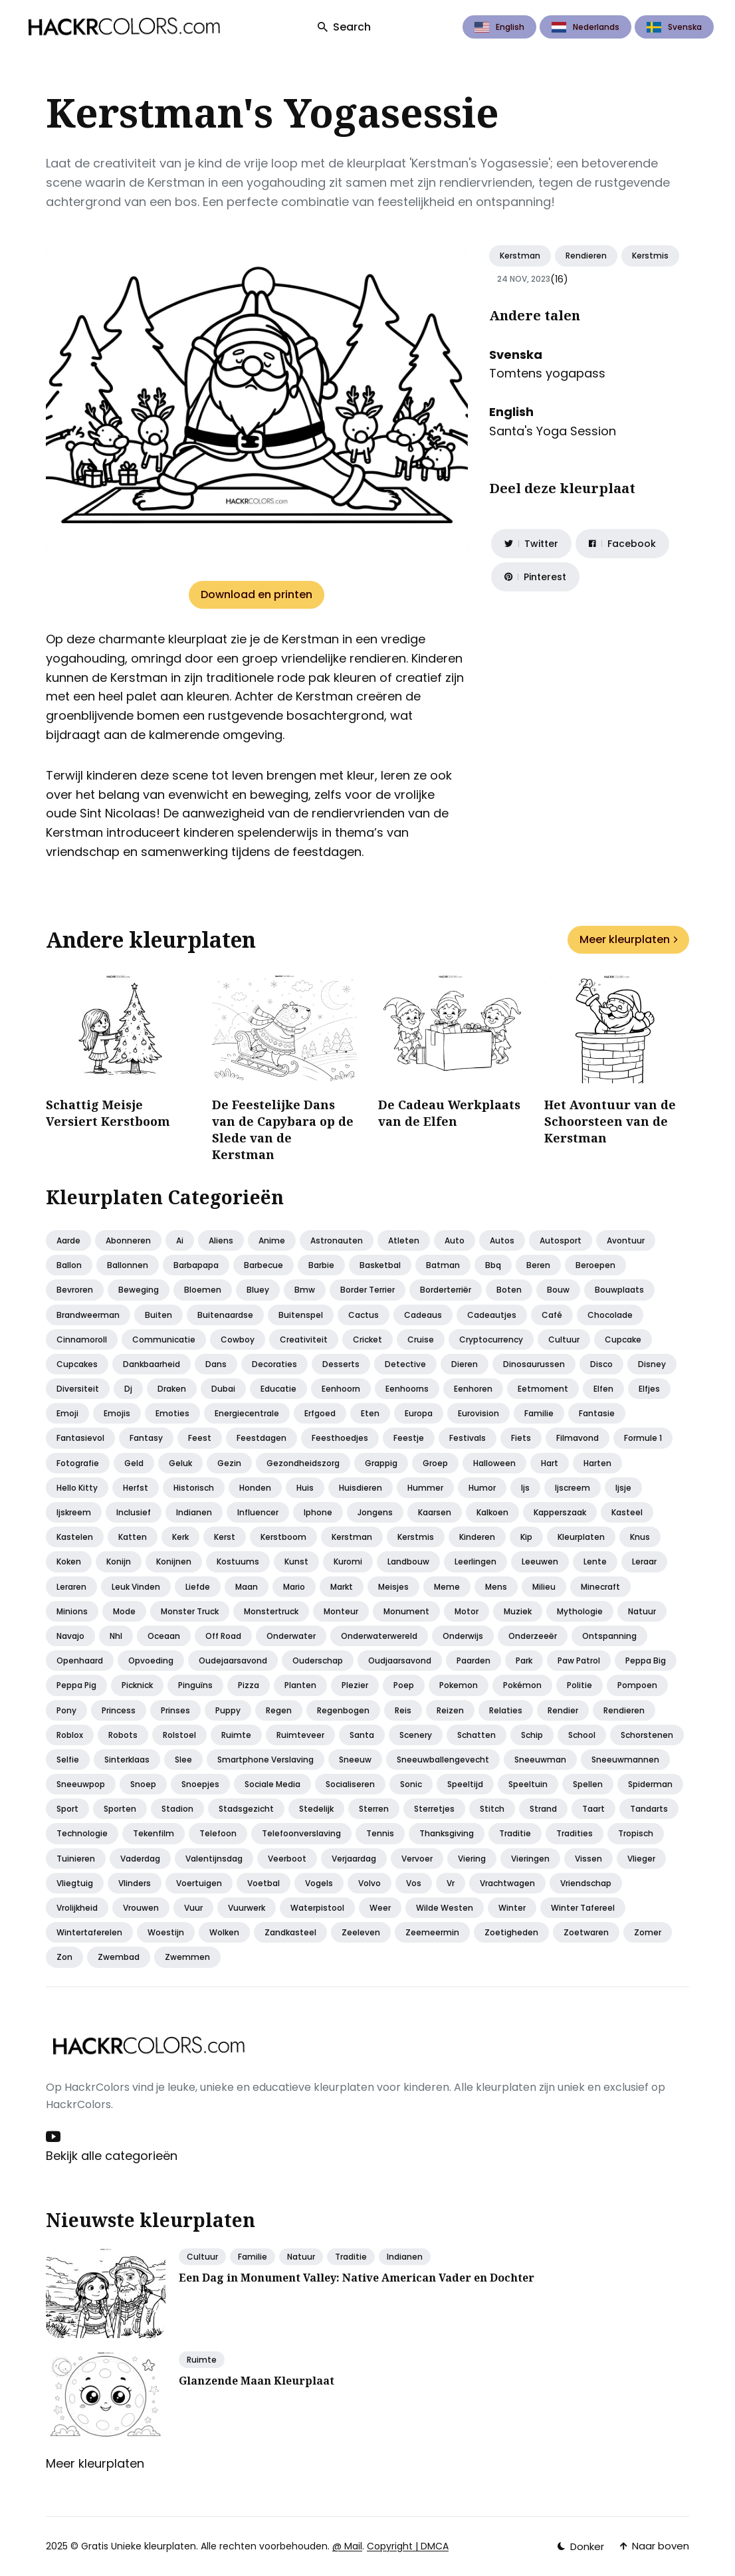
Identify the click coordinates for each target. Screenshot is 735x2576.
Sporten (120, 1808)
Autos (502, 1240)
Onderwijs (463, 1636)
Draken (172, 1388)
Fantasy (146, 1438)
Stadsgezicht (246, 1808)
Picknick (137, 1685)
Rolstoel (179, 1735)
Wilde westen (444, 1907)
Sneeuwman (540, 1759)
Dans (216, 1364)
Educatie (278, 1388)
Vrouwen (141, 1907)
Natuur (642, 1611)
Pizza (248, 1685)
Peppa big (645, 1660)
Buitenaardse (225, 1315)
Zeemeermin (432, 1932)
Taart (593, 1808)
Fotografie (77, 1463)
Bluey (258, 1289)
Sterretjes (434, 1808)
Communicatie (163, 1339)
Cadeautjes (491, 1315)
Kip (526, 1537)
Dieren (464, 1364)
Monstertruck (271, 1611)
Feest (199, 1438)
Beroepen (595, 1265)
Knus (640, 1537)
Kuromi (348, 1561)
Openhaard (79, 1660)
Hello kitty (77, 1487)
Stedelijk (316, 1808)
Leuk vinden (136, 1586)
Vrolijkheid (77, 1907)
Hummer (425, 1487)
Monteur (341, 1611)
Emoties (172, 1413)
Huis (305, 1487)
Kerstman (520, 255)
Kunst (296, 1561)
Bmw (304, 1289)
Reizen (450, 1710)
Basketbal (380, 1265)
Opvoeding (150, 1660)
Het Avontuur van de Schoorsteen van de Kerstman (610, 1121)
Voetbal (263, 1883)
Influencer (257, 1512)
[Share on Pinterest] (535, 576)
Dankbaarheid (151, 1364)
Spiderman (650, 1784)
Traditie (515, 1833)
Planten (300, 1685)
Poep (403, 1685)
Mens (496, 1586)
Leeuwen (540, 1561)
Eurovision (478, 1413)
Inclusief (133, 1512)
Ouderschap (317, 1660)
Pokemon (458, 1685)
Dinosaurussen (534, 1364)
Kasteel (627, 1512)
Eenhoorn (341, 1388)
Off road (223, 1636)
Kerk (180, 1537)
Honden (255, 1487)
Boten (509, 1289)
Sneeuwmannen (625, 1759)
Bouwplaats (619, 1289)
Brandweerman (88, 1315)
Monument (406, 1611)
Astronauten (336, 1240)
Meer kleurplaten (628, 939)
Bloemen (202, 1289)
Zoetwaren (586, 1932)
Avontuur (626, 1240)
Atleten (403, 1240)
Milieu (544, 1586)
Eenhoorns (407, 1388)
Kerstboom (283, 1537)
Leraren (71, 1586)
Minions (72, 1611)
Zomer (647, 1932)
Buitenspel (300, 1315)
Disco (601, 1364)
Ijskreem (73, 1512)
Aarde (68, 1240)
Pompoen (637, 1685)
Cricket (367, 1339)
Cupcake (623, 1339)
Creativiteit (304, 1339)
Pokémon (522, 1685)
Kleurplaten (581, 1537)
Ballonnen (127, 1265)
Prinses (175, 1710)
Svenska (674, 27)
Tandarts (649, 1808)
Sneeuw (355, 1759)
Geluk (180, 1463)
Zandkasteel (290, 1932)
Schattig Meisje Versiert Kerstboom (108, 1113)
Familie (539, 1413)
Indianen (194, 1512)
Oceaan (164, 1636)
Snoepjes (200, 1784)
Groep (435, 1463)
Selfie (67, 1759)
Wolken (224, 1932)
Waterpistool (317, 1907)
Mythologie (580, 1611)
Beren (538, 1265)
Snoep (143, 1784)
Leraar (644, 1561)
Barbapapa (196, 1265)
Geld (134, 1463)
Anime (272, 1240)
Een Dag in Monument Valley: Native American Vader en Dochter (356, 2277)
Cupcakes (77, 1364)
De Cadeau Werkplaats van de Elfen (449, 1113)
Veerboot (287, 1858)
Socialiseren (350, 1784)
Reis (403, 1710)
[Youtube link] (54, 2137)
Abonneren (128, 1240)
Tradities (574, 1833)
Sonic (411, 1784)
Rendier (563, 1710)
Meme (447, 1586)
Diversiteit (77, 1388)
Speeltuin (528, 1784)
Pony (66, 1710)
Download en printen (256, 594)
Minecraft (600, 1586)
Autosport (560, 1240)
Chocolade (610, 1315)
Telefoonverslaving (301, 1833)
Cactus (363, 1315)
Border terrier (367, 1289)
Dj (128, 1388)
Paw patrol (579, 1660)
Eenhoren (473, 1388)
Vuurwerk (246, 1907)
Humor (482, 1487)
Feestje (408, 1438)
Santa (362, 1735)
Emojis (117, 1413)
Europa (419, 1413)
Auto (455, 1240)
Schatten (476, 1735)
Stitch (492, 1808)
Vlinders (134, 1883)
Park (524, 1660)
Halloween (494, 1463)
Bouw (558, 1289)
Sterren (374, 1808)
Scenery (415, 1735)
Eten (370, 1413)
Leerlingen (475, 1561)
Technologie (82, 1833)
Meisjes (393, 1586)
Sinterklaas (127, 1759)
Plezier (355, 1685)
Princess (119, 1710)
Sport (67, 1808)
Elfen (603, 1388)
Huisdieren (360, 1487)
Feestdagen (261, 1438)
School (581, 1735)
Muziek (518, 1611)
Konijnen (173, 1561)
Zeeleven (361, 1932)
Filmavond (577, 1438)
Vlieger (641, 1858)
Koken (68, 1561)
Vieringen (530, 1858)
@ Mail (347, 2546)
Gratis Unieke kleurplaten (138, 2546)
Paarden (473, 1660)
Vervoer (417, 1858)
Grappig (381, 1463)
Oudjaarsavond (399, 1660)
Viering (472, 1858)
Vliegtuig (74, 1883)
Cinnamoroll (81, 1339)
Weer (380, 1907)
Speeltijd (465, 1784)
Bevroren (74, 1289)
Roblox (69, 1735)
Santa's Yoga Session (552, 431)
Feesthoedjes (340, 1438)
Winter (512, 1907)
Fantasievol (80, 1438)
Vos (413, 1883)
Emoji (67, 1413)
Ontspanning (609, 1636)
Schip (532, 1735)
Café (552, 1315)
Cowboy (238, 1339)
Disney (652, 1364)
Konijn (118, 1561)
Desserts (341, 1364)
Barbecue (263, 1265)
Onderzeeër (532, 1636)
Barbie (321, 1265)
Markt (341, 1586)
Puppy (228, 1710)
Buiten (158, 1315)
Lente (595, 1561)
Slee (183, 1759)
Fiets (521, 1438)
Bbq (493, 1265)
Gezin (229, 1463)
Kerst (224, 1537)
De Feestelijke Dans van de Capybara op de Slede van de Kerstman (283, 1130)
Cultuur (563, 1339)
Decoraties (274, 1364)
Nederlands (585, 27)
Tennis (380, 1833)
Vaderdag (140, 1858)
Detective (405, 1364)
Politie (579, 1685)
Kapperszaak (560, 1512)
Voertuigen (199, 1883)
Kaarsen (434, 1512)
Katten (132, 1537)
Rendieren (624, 1710)
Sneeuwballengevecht (443, 1759)
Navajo (70, 1636)
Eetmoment (543, 1388)
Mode (124, 1611)
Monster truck (190, 1611)
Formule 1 (643, 1438)
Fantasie (597, 1413)
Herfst (135, 1487)
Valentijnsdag (214, 1858)
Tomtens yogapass (547, 373)
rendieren (586, 255)
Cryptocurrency (491, 1339)
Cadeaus (423, 1315)
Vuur (193, 1907)
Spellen (588, 1784)
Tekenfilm (153, 1833)
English (499, 27)
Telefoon (218, 1833)
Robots (123, 1735)
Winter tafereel (583, 1907)
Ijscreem (572, 1487)
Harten (597, 1463)
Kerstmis (650, 255)
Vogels (319, 1883)
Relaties (505, 1710)
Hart (549, 1463)
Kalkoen (492, 1512)
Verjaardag (354, 1858)
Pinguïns (195, 1685)
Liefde (197, 1586)
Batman (443, 1265)
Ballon (69, 1265)
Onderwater (291, 1636)
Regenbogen (343, 1710)
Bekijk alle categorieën (111, 2155)
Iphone (318, 1512)
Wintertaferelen (89, 1932)
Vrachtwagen (507, 1883)
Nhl (116, 1636)
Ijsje (623, 1487)
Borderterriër (445, 1289)
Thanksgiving (446, 1833)
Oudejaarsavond (233, 1660)
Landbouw (408, 1561)
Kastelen (74, 1537)
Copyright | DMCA (408, 2546)
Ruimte (236, 1735)
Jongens (375, 1512)
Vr (451, 1883)
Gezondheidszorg (303, 1463)
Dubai (223, 1388)
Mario (294, 1586)
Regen (279, 1710)
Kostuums (238, 1561)
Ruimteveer (300, 1735)
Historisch (193, 1487)
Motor (466, 1611)
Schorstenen (647, 1735)
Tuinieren (75, 1858)
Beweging (138, 1289)
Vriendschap (585, 1883)
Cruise (420, 1339)
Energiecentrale (247, 1413)
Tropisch (635, 1833)
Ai (179, 1240)
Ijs (525, 1487)
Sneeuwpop (80, 1784)
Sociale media (272, 1784)
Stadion (177, 1808)
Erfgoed (320, 1413)
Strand (543, 1808)
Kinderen (477, 1537)
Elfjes (649, 1388)
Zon (64, 1957)
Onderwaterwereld (379, 1636)
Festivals (467, 1438)
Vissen (588, 1858)
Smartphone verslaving (265, 1759)
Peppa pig (76, 1685)
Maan (246, 1586)
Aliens (221, 1240)
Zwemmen (187, 1957)
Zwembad (119, 1957)
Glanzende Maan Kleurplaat (256, 2380)
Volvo (369, 1883)
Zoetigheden (511, 1932)
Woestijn (166, 1932)
